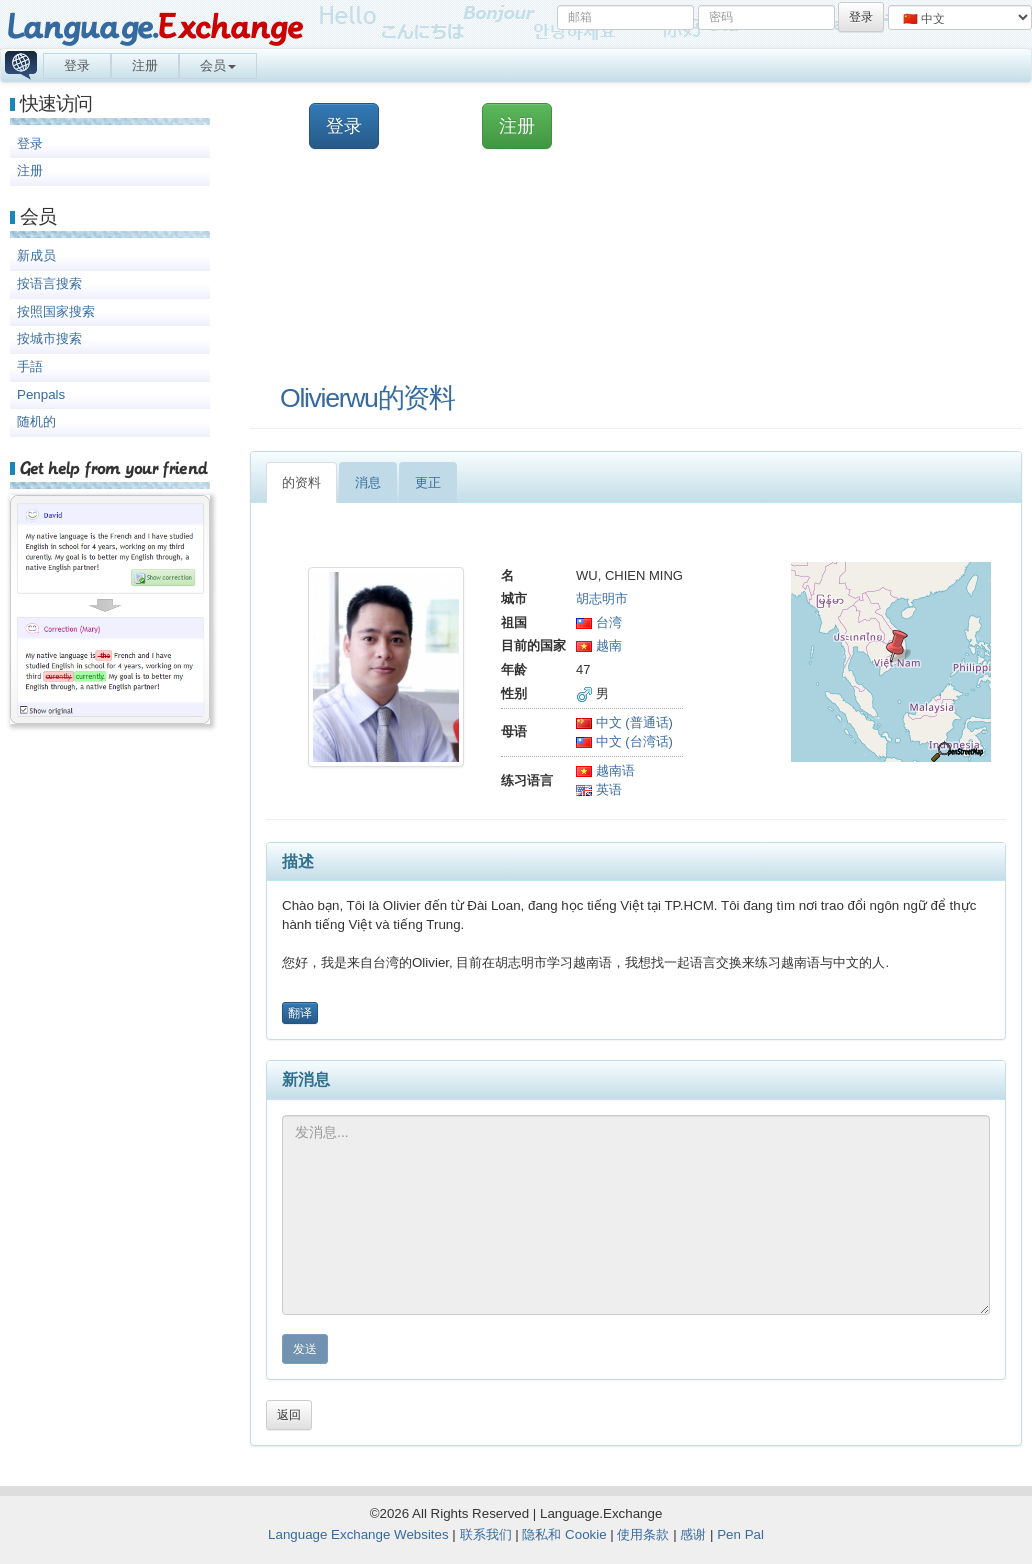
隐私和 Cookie (564, 1534)
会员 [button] (218, 65)
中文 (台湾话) (624, 741)
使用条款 (643, 1534)
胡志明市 (602, 598)
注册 (145, 65)
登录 (77, 65)
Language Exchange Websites (358, 1534)
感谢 (693, 1534)
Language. (154, 27)
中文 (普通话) (624, 722)
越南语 (605, 770)
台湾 (599, 622)
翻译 (300, 1013)
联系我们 (486, 1534)
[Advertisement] (594, 265)
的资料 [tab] (301, 482)
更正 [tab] (428, 482)
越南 (599, 645)
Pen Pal (740, 1534)
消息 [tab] (368, 482)
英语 (599, 789)
